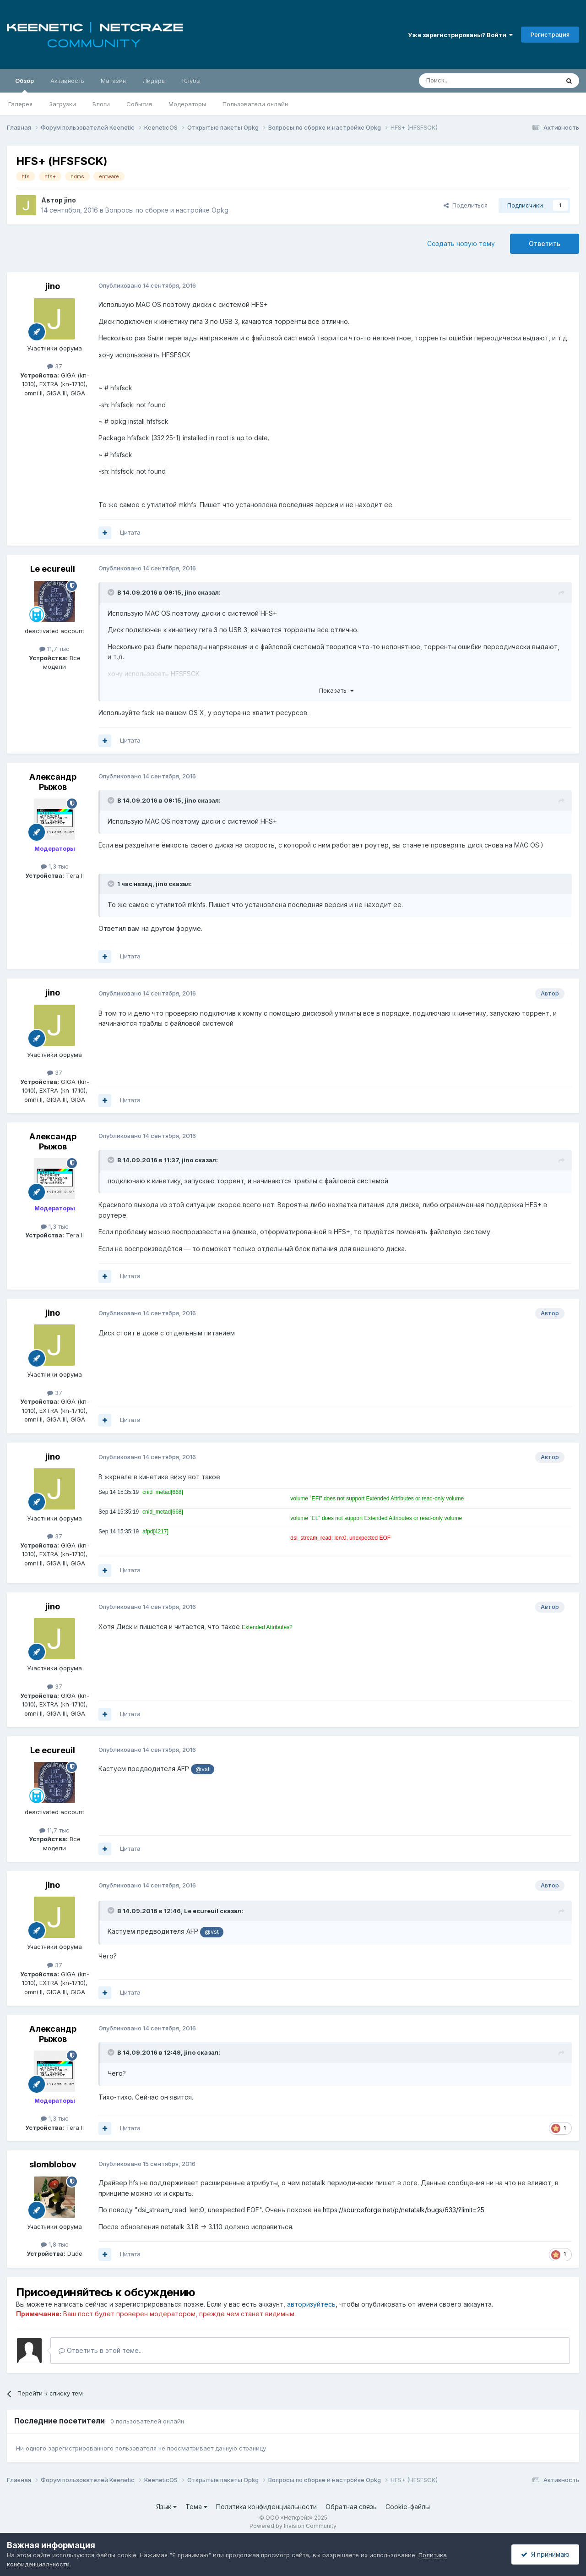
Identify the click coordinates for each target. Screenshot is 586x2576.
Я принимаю (545, 2554)
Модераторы (187, 104)
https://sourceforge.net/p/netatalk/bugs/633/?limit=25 (403, 2210)
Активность (67, 80)
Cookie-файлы (407, 2506)
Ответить (544, 243)
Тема (196, 2506)
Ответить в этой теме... (101, 2350)
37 (54, 366)
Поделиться (466, 205)
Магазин (113, 80)
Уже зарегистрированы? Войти (460, 34)
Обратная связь (351, 2506)
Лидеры (154, 80)
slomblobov (52, 2164)
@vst (202, 1769)
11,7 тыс (54, 648)
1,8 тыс (55, 2244)
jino (70, 200)
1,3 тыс (55, 866)
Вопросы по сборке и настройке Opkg (166, 210)
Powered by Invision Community (293, 2525)
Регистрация (550, 34)
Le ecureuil (52, 569)
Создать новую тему (461, 243)
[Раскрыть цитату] (112, 592)
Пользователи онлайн (255, 104)
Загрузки (62, 104)
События (139, 104)
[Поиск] (468, 80)
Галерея (20, 104)
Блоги (101, 104)
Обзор (24, 85)
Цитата (130, 532)
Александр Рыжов (52, 782)
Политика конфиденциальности (266, 2506)
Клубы (191, 80)
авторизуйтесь (311, 2304)
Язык (166, 2506)
